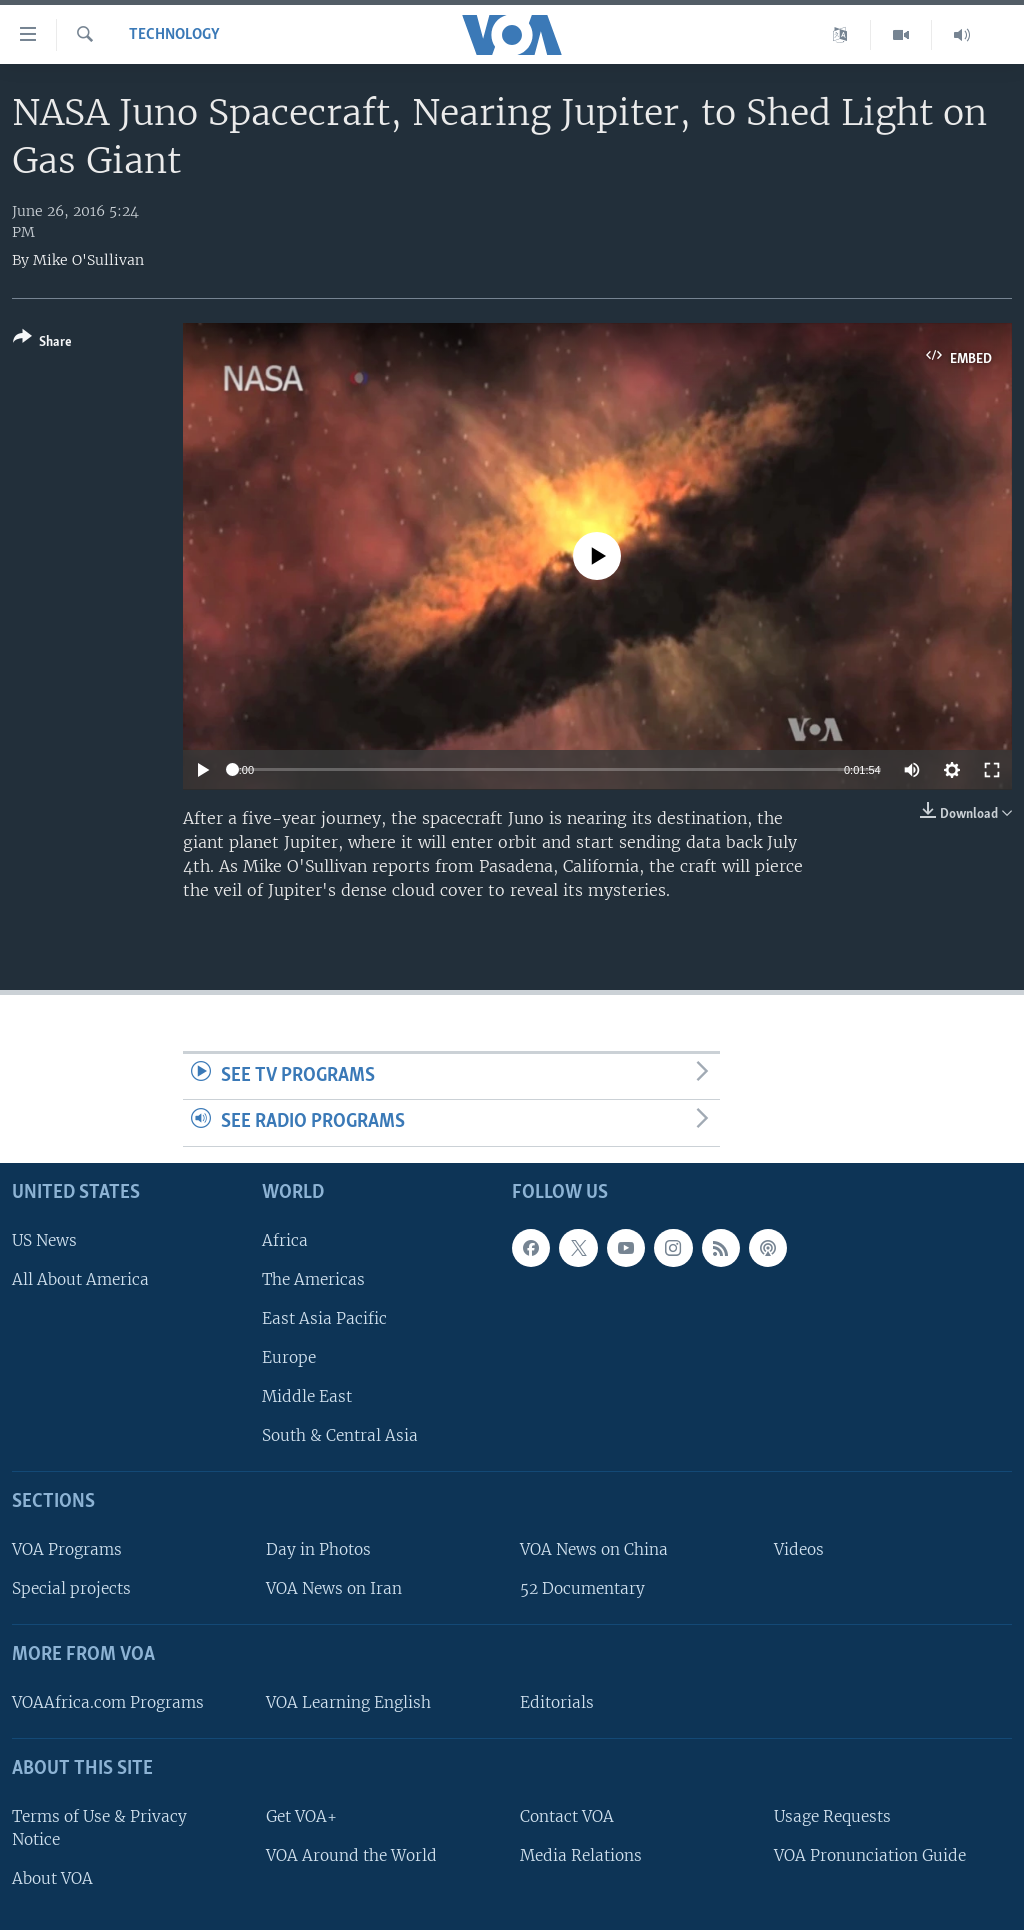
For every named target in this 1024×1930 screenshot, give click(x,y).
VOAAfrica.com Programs (108, 1702)
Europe (289, 1357)
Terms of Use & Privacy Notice (99, 1828)
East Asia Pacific (324, 1318)
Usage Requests (832, 1816)
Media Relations (581, 1855)
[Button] (42, 343)
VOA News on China (594, 1549)
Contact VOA (567, 1816)
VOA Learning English (348, 1702)
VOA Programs (67, 1549)
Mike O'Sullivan (88, 260)
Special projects (71, 1588)
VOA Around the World (351, 1855)
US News (44, 1240)
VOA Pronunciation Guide (870, 1855)
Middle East (307, 1396)
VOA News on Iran (334, 1588)
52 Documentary (582, 1588)
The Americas (313, 1279)
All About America (80, 1279)
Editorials (557, 1702)
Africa (285, 1240)
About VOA (52, 1878)
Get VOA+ (301, 1816)
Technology (174, 35)
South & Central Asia (340, 1435)
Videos (799, 1549)
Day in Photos (318, 1549)
